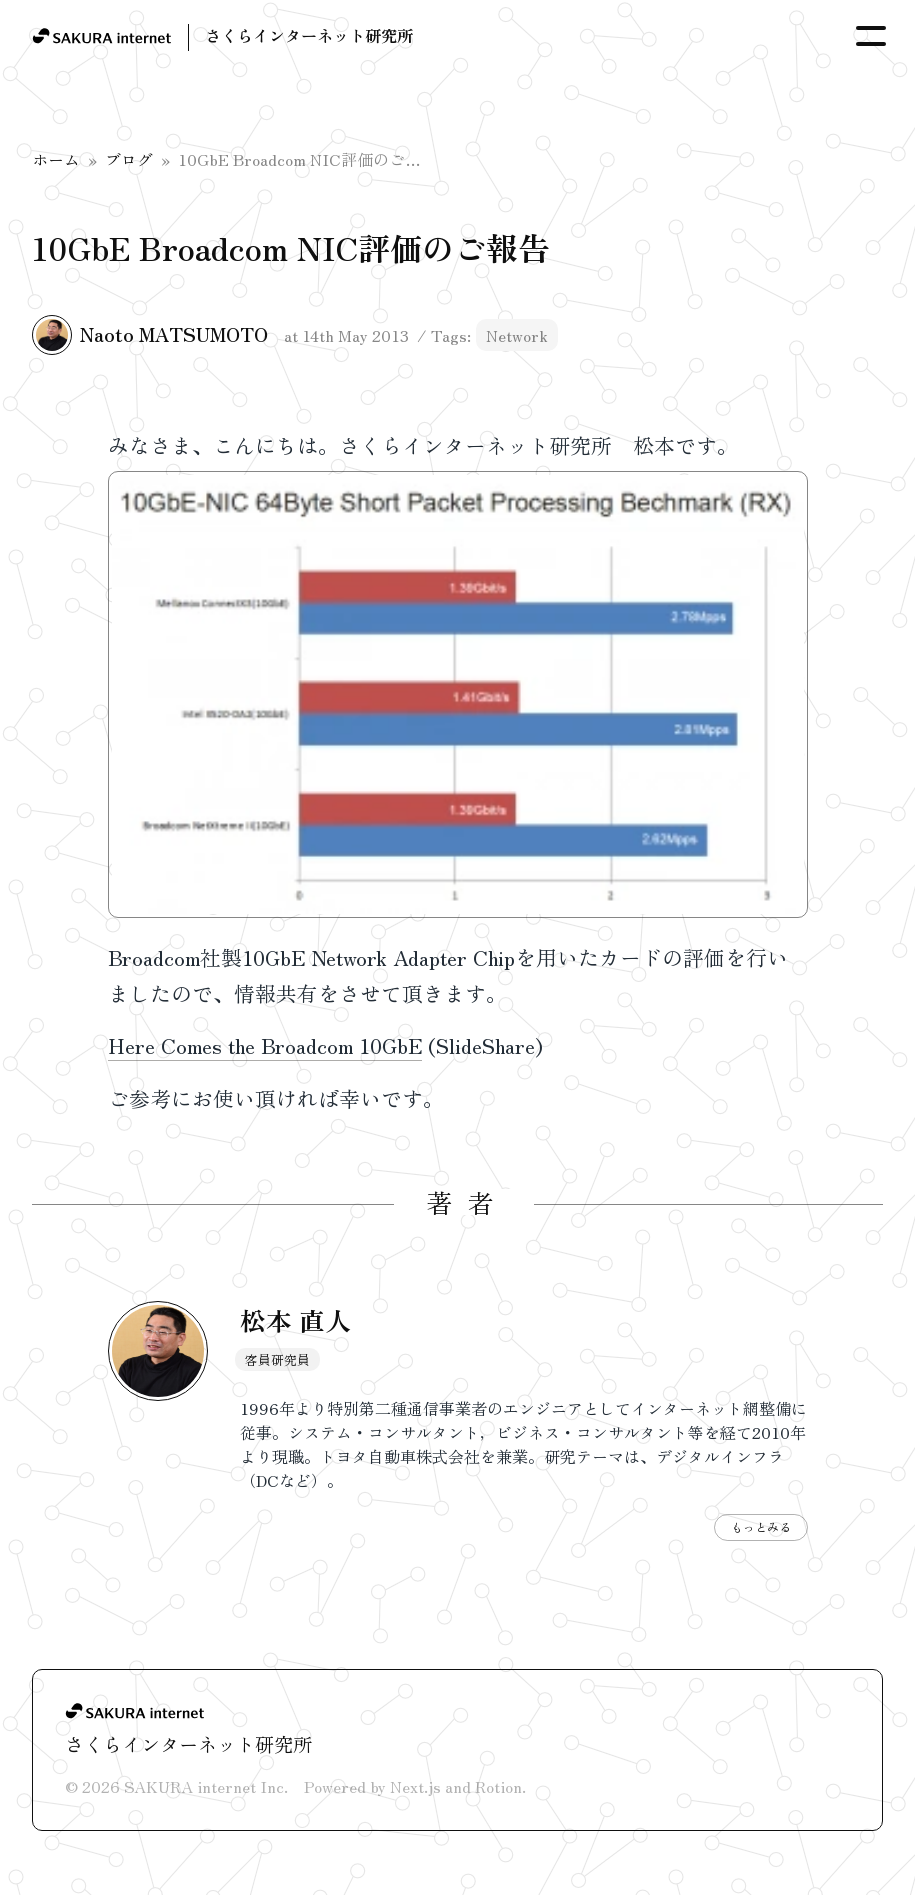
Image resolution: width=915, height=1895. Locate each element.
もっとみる (761, 1526)
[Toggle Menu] (871, 36)
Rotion (498, 1786)
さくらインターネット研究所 (309, 35)
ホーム (56, 159)
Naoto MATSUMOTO (174, 334)
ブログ (129, 159)
